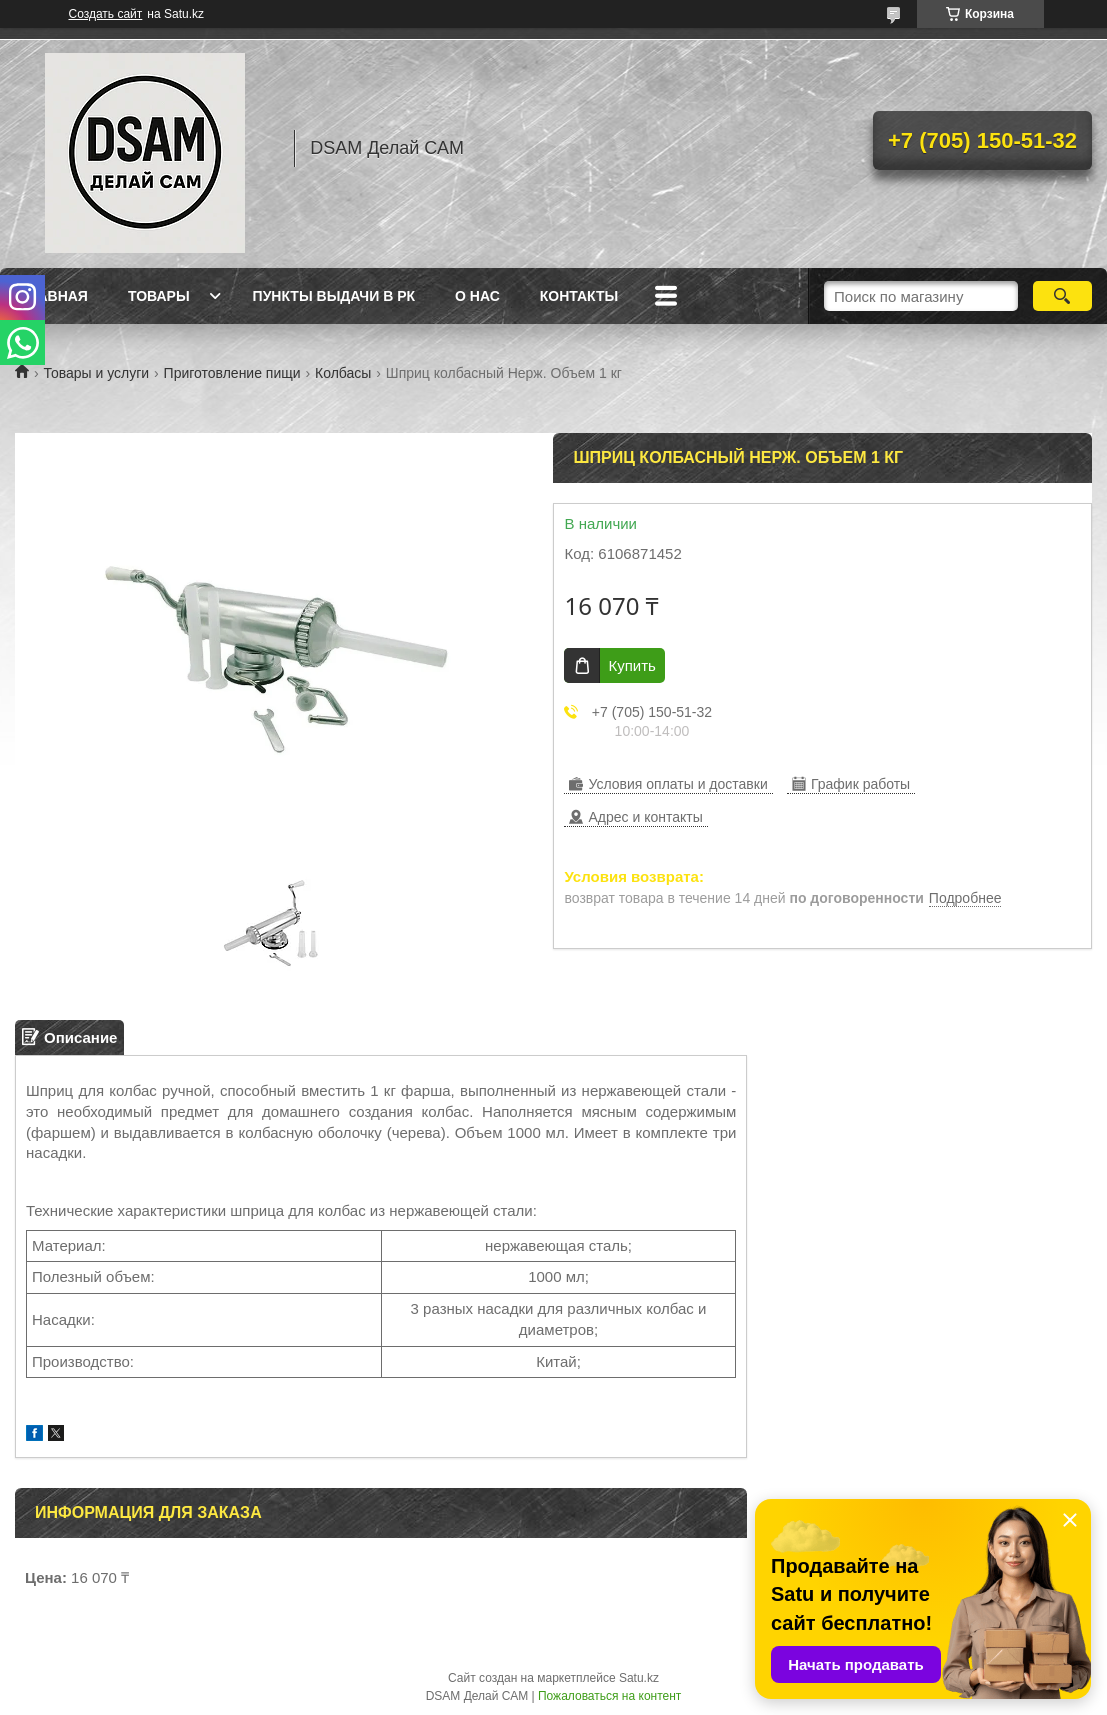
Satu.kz (639, 1678)
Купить (631, 665)
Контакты (579, 296)
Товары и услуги (96, 373)
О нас (477, 296)
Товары (159, 296)
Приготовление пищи (232, 373)
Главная (54, 296)
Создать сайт (106, 14)
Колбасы (343, 373)
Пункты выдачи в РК (334, 296)
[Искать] (1063, 296)
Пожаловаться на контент (609, 1696)
